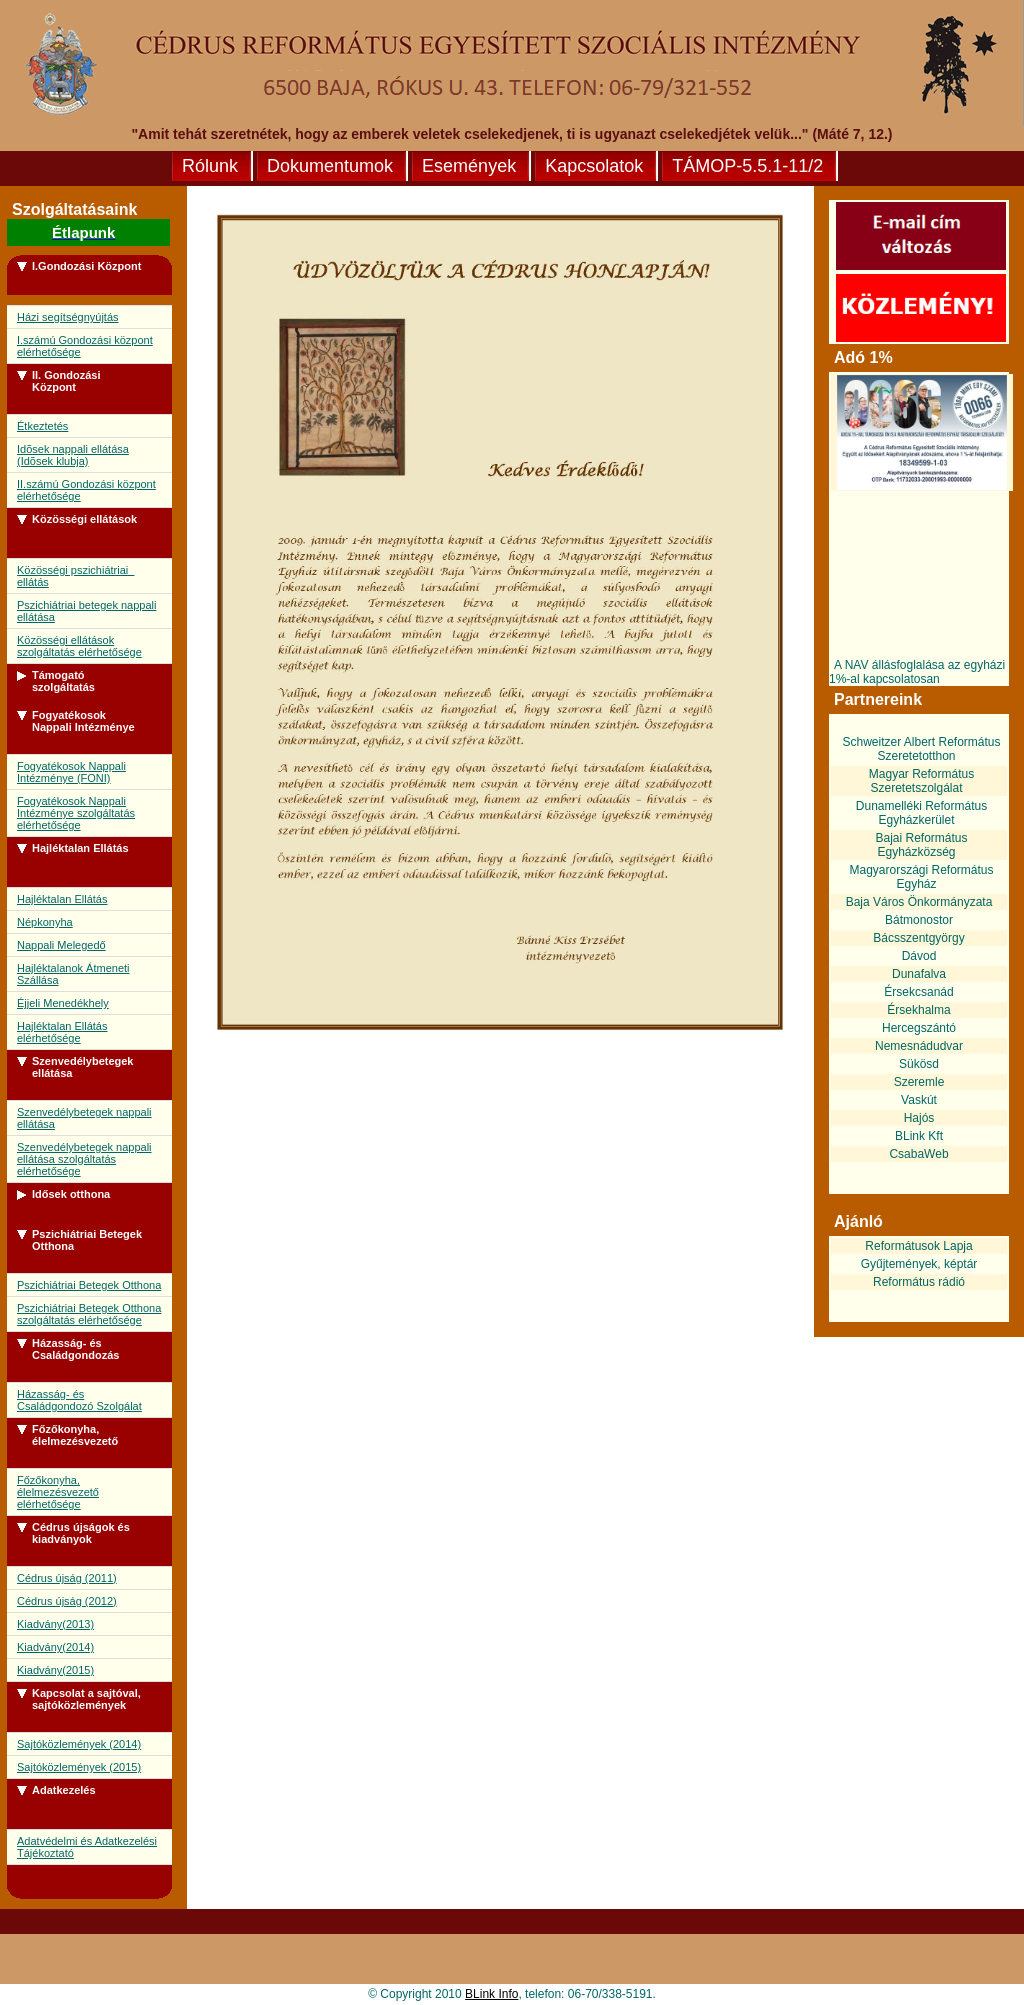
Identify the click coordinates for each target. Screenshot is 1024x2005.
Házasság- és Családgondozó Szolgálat (79, 1400)
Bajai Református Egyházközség (921, 845)
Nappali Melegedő (61, 945)
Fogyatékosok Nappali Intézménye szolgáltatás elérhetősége (76, 813)
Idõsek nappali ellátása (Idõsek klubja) (73, 455)
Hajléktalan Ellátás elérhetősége (62, 1032)
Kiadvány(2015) (55, 1670)
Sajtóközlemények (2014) (79, 1744)
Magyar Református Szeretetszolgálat (921, 781)
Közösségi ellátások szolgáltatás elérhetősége (79, 646)
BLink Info (491, 1994)
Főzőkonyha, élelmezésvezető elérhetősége (58, 1492)
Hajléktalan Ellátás (62, 899)
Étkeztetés (42, 426)
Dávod (919, 956)
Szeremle (919, 1082)
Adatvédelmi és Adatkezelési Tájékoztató (87, 1847)
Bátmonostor (919, 920)
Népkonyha (45, 922)
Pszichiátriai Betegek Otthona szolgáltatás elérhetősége (89, 1314)
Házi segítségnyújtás (68, 317)
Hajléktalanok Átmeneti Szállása (73, 974)
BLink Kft (919, 1136)
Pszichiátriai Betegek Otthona (89, 1285)
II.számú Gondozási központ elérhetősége (86, 490)
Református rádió (919, 1282)
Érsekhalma (918, 1010)
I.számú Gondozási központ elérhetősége (85, 346)
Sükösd (919, 1064)
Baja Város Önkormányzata (919, 902)
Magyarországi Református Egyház (921, 877)
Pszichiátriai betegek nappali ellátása (86, 611)
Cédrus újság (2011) (67, 1578)
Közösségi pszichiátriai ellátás (75, 576)
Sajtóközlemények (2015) (79, 1767)
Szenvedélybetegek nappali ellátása (84, 1118)
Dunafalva (919, 974)
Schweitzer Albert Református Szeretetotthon (921, 749)
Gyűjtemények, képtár (919, 1264)
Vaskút (919, 1100)
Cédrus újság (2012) (67, 1601)
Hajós (919, 1118)
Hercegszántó (919, 1028)
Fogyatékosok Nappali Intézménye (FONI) (71, 772)
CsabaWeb (918, 1154)
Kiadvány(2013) (55, 1624)
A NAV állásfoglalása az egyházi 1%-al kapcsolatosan (917, 672)
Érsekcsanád (918, 992)
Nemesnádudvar (919, 1046)
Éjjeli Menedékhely (63, 1003)
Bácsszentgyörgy (918, 938)
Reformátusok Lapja (918, 1246)
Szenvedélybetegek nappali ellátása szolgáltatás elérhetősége (84, 1159)
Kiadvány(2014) (55, 1647)
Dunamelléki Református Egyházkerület (921, 813)
